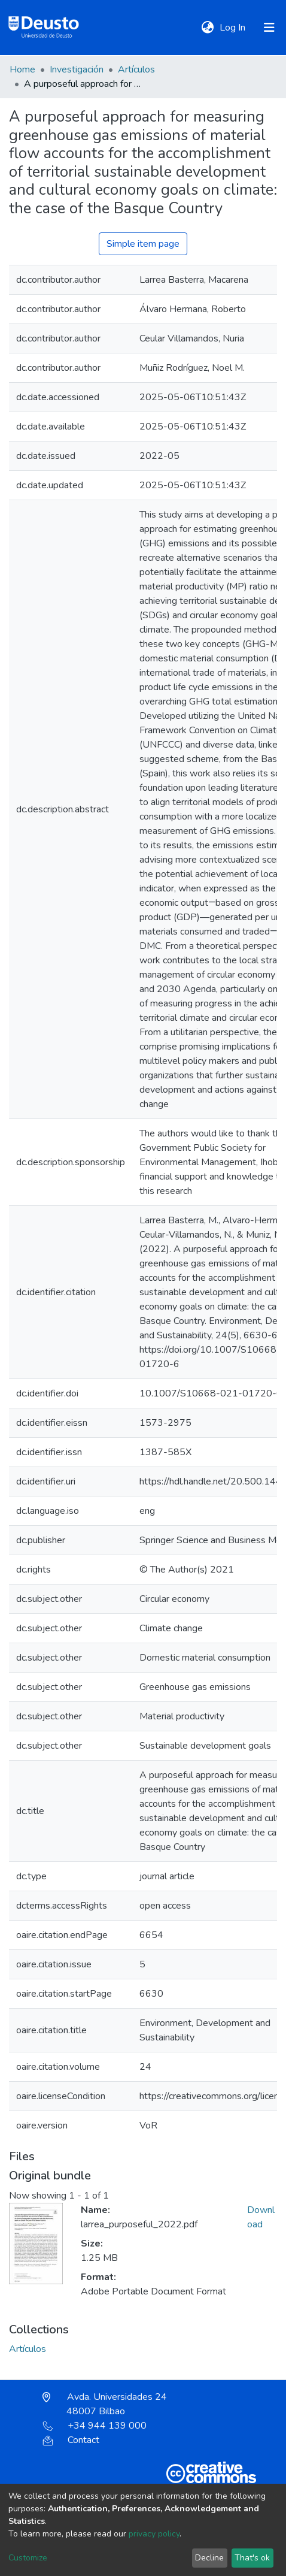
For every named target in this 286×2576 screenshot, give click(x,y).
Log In (234, 27)
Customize (27, 2557)
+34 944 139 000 (94, 2425)
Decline (209, 2557)
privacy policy (154, 2533)
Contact (70, 2440)
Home (22, 69)
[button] (207, 27)
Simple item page (143, 243)
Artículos (136, 69)
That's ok (252, 2557)
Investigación (77, 69)
